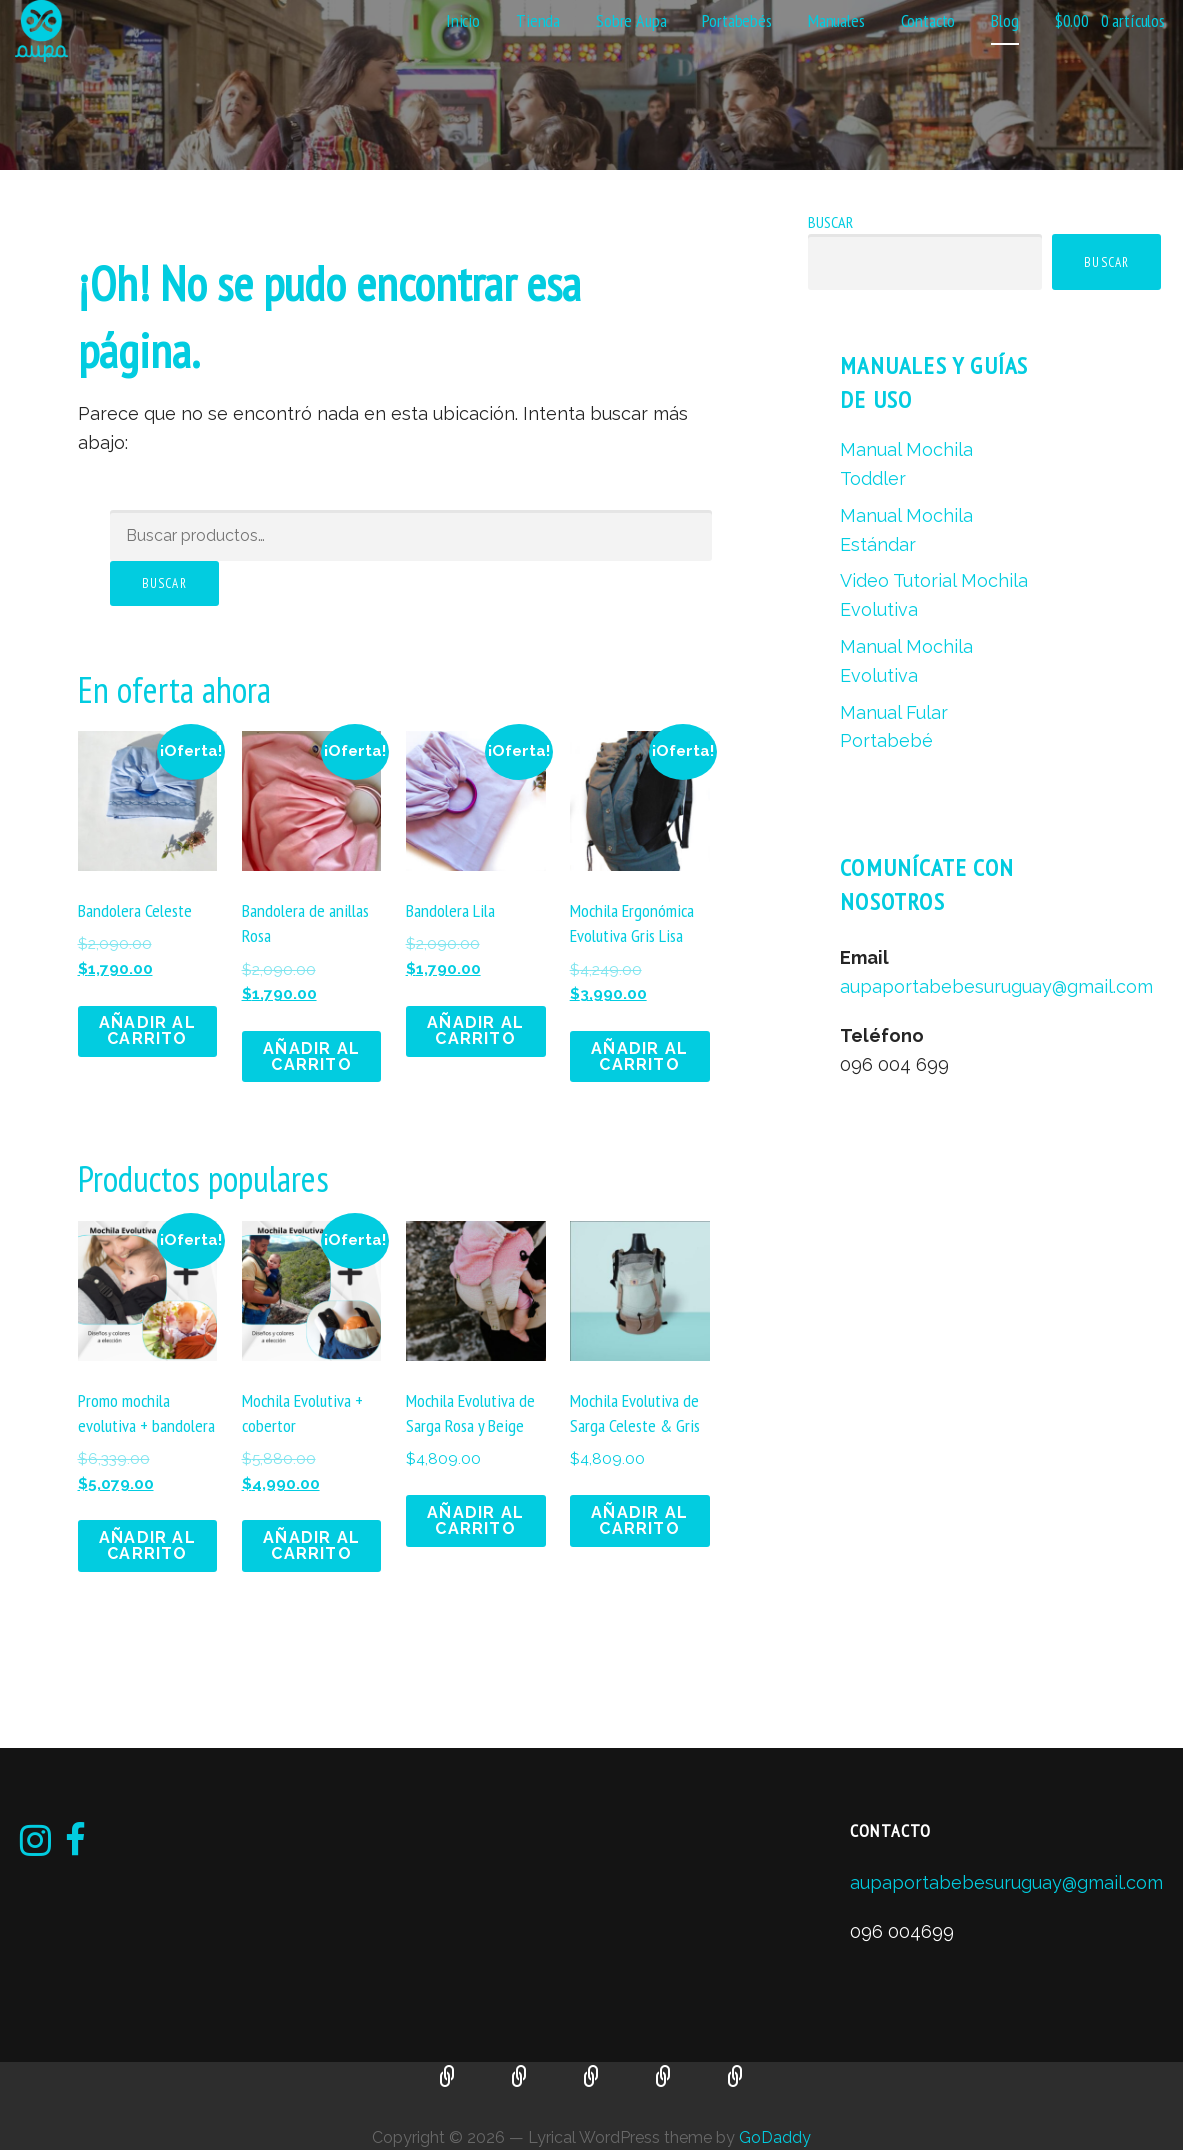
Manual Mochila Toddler (448, 2078)
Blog (1004, 20)
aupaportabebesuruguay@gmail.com (996, 986)
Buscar (164, 583)
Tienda (538, 20)
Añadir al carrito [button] (147, 1030)
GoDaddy (775, 2137)
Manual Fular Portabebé (736, 2078)
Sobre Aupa (631, 20)
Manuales (836, 20)
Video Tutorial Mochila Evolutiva (592, 2078)
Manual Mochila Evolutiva (664, 2078)
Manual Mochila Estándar (520, 2078)
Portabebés (736, 20)
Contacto (928, 20)
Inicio (463, 20)
